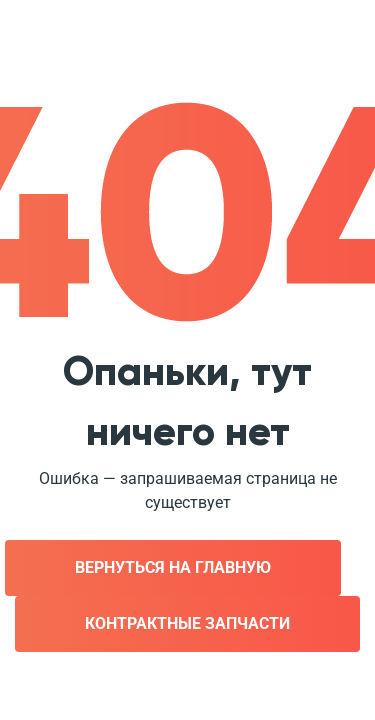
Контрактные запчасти (187, 623)
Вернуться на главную (173, 567)
